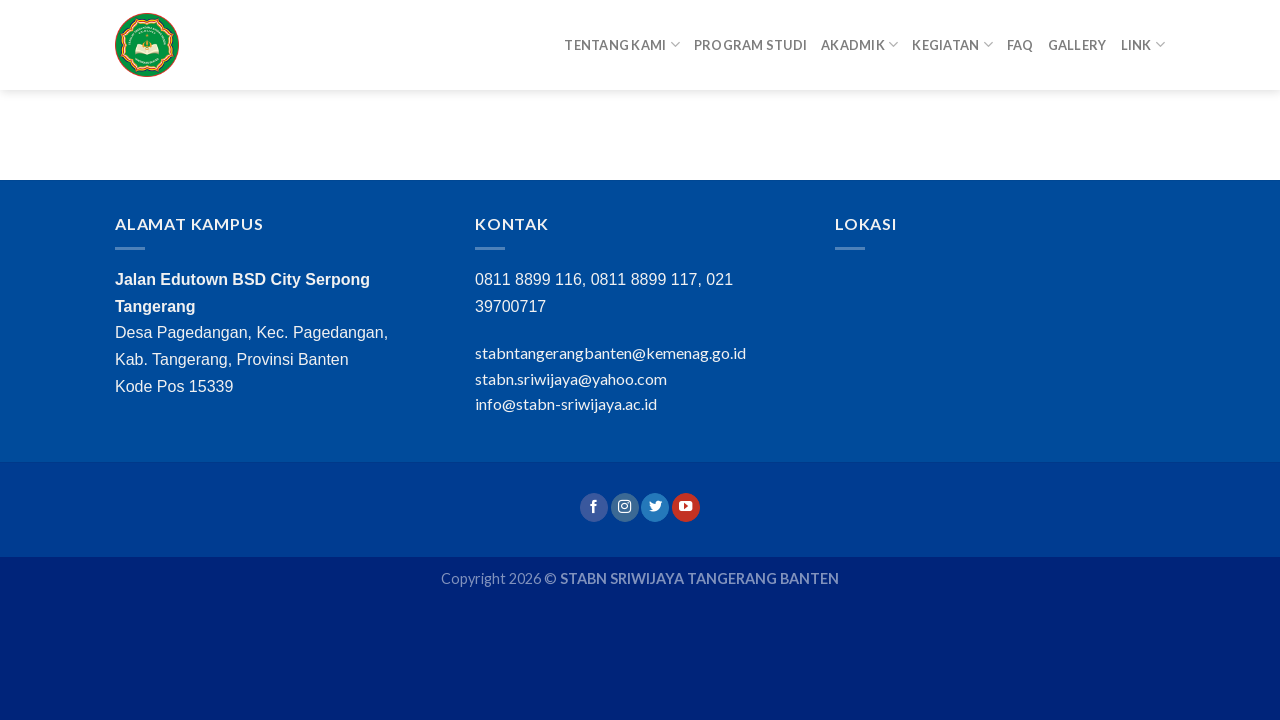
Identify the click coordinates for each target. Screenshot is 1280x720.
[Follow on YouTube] (686, 507)
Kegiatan (952, 44)
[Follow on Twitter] (655, 507)
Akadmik (859, 44)
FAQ (1020, 45)
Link (1143, 44)
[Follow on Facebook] (594, 507)
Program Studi (750, 45)
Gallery (1077, 45)
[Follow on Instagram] (625, 507)
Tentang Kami (622, 44)
